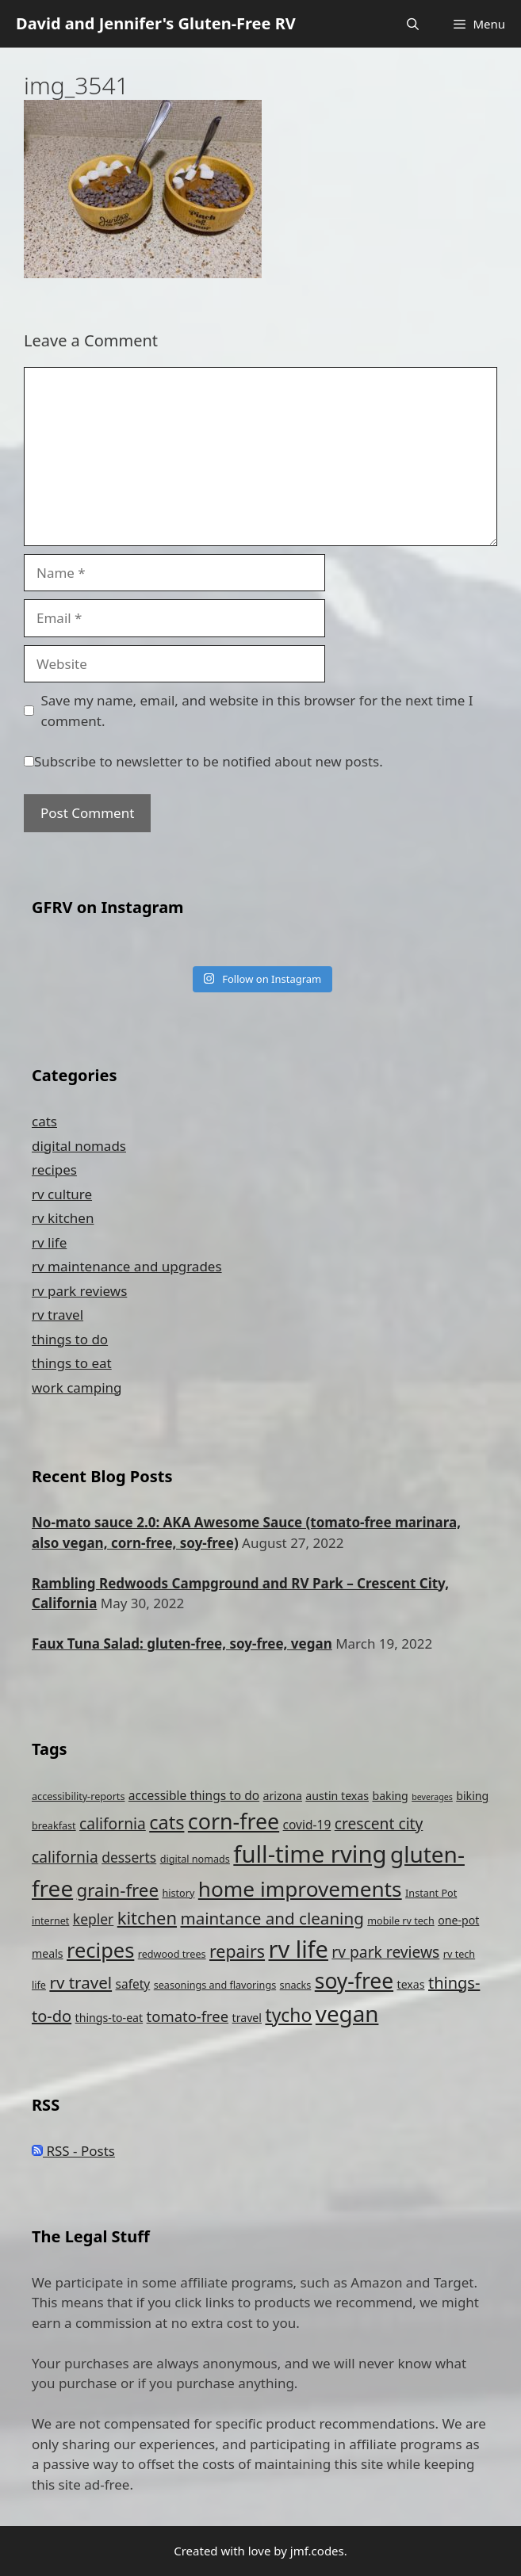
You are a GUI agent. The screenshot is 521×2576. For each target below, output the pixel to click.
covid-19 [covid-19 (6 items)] (307, 1824)
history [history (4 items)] (178, 1893)
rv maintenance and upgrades (127, 1266)
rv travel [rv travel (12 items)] (80, 1982)
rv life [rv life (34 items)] (298, 1948)
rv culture (62, 1194)
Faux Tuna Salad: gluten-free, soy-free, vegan (182, 1643)
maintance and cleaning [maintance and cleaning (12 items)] (271, 1918)
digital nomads (79, 1146)
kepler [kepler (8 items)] (93, 1918)
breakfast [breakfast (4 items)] (54, 1826)
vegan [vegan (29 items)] (347, 2013)
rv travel (57, 1314)
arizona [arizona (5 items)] (282, 1795)
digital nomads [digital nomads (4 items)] (195, 1859)
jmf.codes (317, 2551)
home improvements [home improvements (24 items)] (300, 1889)
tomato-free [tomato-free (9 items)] (188, 2016)
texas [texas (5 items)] (411, 1984)
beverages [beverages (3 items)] (432, 1796)
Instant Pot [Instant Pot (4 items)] (431, 1893)
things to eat (72, 1363)
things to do (70, 1339)
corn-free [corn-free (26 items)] (233, 1821)
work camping (77, 1387)
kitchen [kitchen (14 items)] (147, 1917)
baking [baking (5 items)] (390, 1795)
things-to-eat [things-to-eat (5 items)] (109, 2017)
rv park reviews (79, 1291)
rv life (49, 1242)
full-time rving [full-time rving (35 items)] (309, 1854)
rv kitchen (63, 1218)
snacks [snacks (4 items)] (296, 1985)
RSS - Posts (73, 2151)
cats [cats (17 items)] (166, 1822)
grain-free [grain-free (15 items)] (118, 1890)
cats (44, 1121)
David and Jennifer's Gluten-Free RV (156, 23)
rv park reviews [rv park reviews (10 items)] (385, 1952)
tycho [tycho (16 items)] (288, 2015)
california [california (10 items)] (112, 1823)
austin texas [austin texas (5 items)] (337, 1795)
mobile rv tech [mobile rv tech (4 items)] (400, 1921)
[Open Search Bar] (412, 24)
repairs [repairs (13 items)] (237, 1951)
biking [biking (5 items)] (472, 1795)
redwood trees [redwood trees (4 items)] (172, 1954)
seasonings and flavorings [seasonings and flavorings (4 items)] (215, 1985)
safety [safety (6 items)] (133, 1984)
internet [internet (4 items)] (50, 1921)
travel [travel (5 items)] (247, 2017)
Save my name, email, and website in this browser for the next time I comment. (257, 710)
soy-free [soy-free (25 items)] (354, 1980)
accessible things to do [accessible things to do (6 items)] (193, 1795)
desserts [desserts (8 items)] (129, 1857)
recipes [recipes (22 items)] (100, 1949)
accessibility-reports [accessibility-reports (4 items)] (78, 1796)
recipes (54, 1169)
